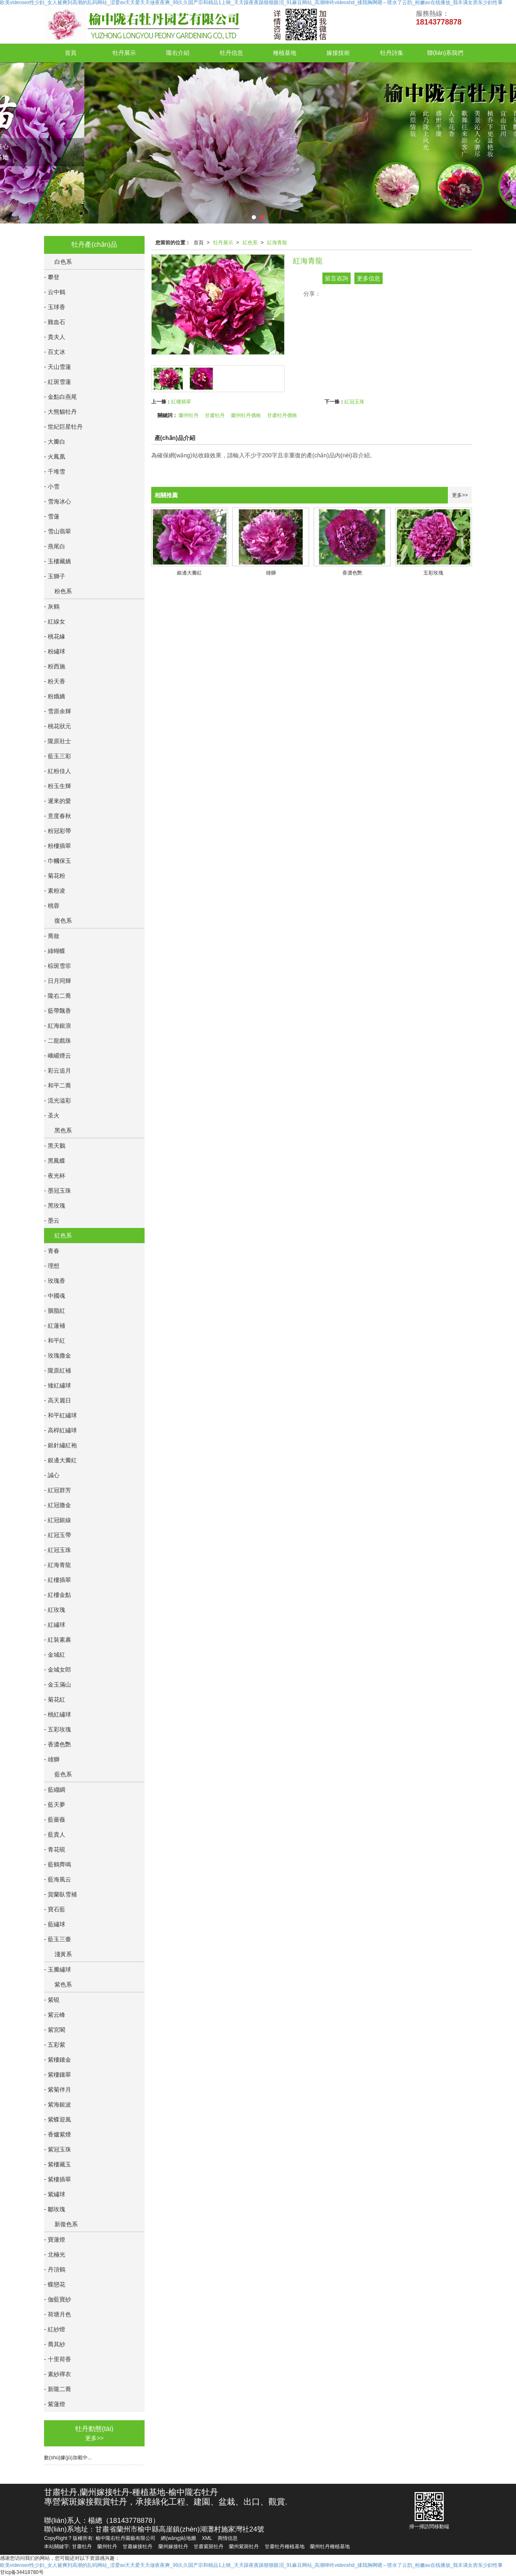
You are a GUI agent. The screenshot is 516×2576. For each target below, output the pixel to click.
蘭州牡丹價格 (246, 415)
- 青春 (51, 1250)
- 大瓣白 (54, 441)
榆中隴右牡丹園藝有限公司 (125, 2538)
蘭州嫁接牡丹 (173, 2546)
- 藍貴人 (54, 1834)
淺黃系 (63, 1954)
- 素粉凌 (54, 890)
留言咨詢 (336, 278)
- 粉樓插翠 (57, 845)
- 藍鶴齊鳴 (57, 1864)
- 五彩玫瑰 (57, 1729)
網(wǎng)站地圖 (178, 2538)
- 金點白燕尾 (60, 396)
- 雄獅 (51, 1759)
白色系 (63, 261)
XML (207, 2538)
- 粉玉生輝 (57, 786)
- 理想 (51, 1265)
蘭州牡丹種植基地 (330, 2546)
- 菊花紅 (54, 1699)
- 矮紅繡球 (57, 1385)
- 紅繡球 (54, 1624)
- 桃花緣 (54, 636)
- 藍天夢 (54, 1804)
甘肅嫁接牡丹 (137, 2546)
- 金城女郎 (57, 1669)
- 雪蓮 (51, 516)
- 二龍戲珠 (57, 1040)
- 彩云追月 (57, 1070)
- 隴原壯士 (57, 741)
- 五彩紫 (54, 2044)
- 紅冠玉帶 (57, 1535)
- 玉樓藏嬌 (57, 561)
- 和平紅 (54, 1340)
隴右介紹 (177, 52)
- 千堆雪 (54, 471)
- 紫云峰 (54, 2014)
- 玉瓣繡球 (57, 1969)
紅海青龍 (277, 243)
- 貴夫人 (54, 337)
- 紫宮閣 (54, 2029)
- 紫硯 (51, 1999)
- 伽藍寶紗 (57, 2299)
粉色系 (63, 591)
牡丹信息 (231, 52)
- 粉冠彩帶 (57, 831)
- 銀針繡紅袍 (60, 1445)
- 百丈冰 (54, 352)
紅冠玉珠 (354, 402)
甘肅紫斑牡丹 (209, 2546)
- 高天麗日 (57, 1400)
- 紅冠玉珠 (57, 1550)
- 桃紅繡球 (57, 1714)
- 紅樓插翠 (57, 1580)
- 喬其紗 (54, 2344)
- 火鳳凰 (54, 456)
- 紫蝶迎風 (57, 2119)
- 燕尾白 (54, 546)
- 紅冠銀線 (57, 1520)
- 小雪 (51, 486)
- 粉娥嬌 (54, 696)
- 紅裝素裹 (57, 1639)
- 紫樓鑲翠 (57, 2074)
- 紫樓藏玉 (57, 2164)
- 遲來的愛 (57, 801)
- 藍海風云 (57, 1879)
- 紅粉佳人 (57, 771)
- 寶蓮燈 (54, 2239)
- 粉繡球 (54, 651)
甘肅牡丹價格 (282, 415)
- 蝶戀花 (54, 2284)
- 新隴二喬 (57, 2389)
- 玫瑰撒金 (57, 1355)
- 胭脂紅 (54, 1310)
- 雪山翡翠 (57, 531)
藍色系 (63, 1774)
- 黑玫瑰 (54, 1205)
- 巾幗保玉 (57, 860)
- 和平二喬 (57, 1085)
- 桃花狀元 (57, 726)
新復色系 (66, 2224)
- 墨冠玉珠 (57, 1190)
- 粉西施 (54, 666)
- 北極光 (54, 2254)
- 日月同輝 (57, 980)
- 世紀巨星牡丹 (63, 426)
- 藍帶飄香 (57, 1010)
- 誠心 (51, 1475)
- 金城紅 (54, 1654)
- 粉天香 (54, 681)
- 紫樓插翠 (57, 2179)
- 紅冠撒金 (57, 1505)
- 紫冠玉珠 (57, 2149)
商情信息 (228, 2538)
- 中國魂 (54, 1295)
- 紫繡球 (54, 2194)
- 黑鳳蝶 (54, 1160)
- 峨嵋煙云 (57, 1055)
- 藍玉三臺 (57, 1939)
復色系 (63, 920)
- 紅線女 (54, 621)
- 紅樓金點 (57, 1594)
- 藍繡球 (54, 1924)
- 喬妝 (51, 936)
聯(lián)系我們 (445, 52)
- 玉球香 (54, 307)
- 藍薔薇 (54, 1819)
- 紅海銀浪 (57, 1025)
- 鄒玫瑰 (54, 2209)
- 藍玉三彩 (57, 756)
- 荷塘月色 (57, 2314)
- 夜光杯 (54, 1175)
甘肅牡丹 (215, 415)
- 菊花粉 (54, 875)
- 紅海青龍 (57, 1565)
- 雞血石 (54, 322)
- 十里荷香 (57, 2359)
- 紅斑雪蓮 (57, 381)
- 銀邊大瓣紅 (60, 1460)
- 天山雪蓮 (57, 366)
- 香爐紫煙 (57, 2134)
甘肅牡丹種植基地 (285, 2546)
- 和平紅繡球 (60, 1415)
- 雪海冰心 (57, 501)
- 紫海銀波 (57, 2104)
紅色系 (250, 243)
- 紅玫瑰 (54, 1609)
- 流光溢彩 (57, 1100)
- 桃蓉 (51, 905)
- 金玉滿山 (57, 1684)
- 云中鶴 (54, 292)
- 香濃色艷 (57, 1744)
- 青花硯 (54, 1849)
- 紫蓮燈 (54, 2404)
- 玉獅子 (54, 576)
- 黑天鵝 (54, 1145)
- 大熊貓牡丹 (60, 411)
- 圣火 (51, 1115)
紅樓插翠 (181, 402)
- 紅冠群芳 (57, 1490)
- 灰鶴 (51, 606)
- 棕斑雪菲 (57, 966)
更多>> (460, 495)
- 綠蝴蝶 (54, 951)
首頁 (70, 52)
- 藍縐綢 (54, 1789)
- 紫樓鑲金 (57, 2059)
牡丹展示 (124, 52)
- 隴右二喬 (57, 995)
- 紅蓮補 (54, 1325)
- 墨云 (51, 1220)
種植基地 (284, 52)
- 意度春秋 (57, 816)
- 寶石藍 (54, 1909)
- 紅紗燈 (54, 2329)
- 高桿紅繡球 (60, 1430)
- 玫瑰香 (54, 1280)
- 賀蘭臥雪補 (60, 1894)
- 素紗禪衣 (57, 2374)
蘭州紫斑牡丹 (244, 2546)
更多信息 (368, 278)
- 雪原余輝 (57, 711)
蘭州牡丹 (189, 415)
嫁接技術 (338, 52)
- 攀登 (51, 277)
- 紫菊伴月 (57, 2089)
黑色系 (63, 1130)
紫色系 (63, 1984)
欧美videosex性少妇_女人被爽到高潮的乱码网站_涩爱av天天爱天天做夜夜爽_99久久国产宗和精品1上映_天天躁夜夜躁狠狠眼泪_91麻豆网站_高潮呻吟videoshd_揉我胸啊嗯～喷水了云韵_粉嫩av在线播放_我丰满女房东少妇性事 (251, 2565)
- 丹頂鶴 (54, 2269)
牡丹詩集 (391, 52)
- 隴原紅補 (57, 1370)
